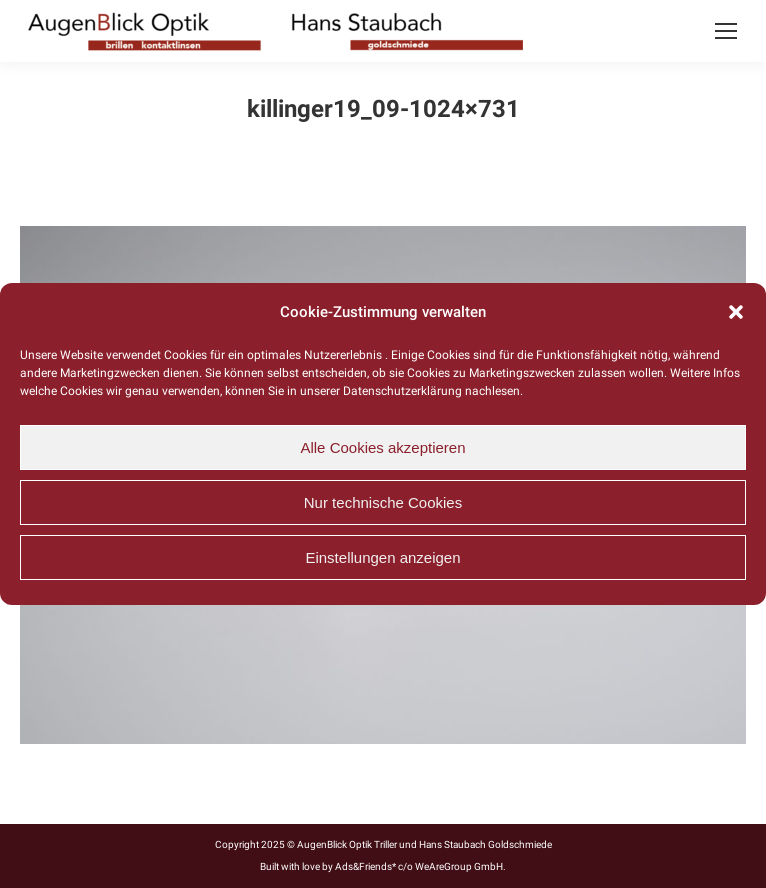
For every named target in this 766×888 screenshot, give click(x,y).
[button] (736, 312)
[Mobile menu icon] (726, 31)
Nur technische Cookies (383, 502)
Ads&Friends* (365, 866)
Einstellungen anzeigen (382, 557)
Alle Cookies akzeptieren (382, 447)
